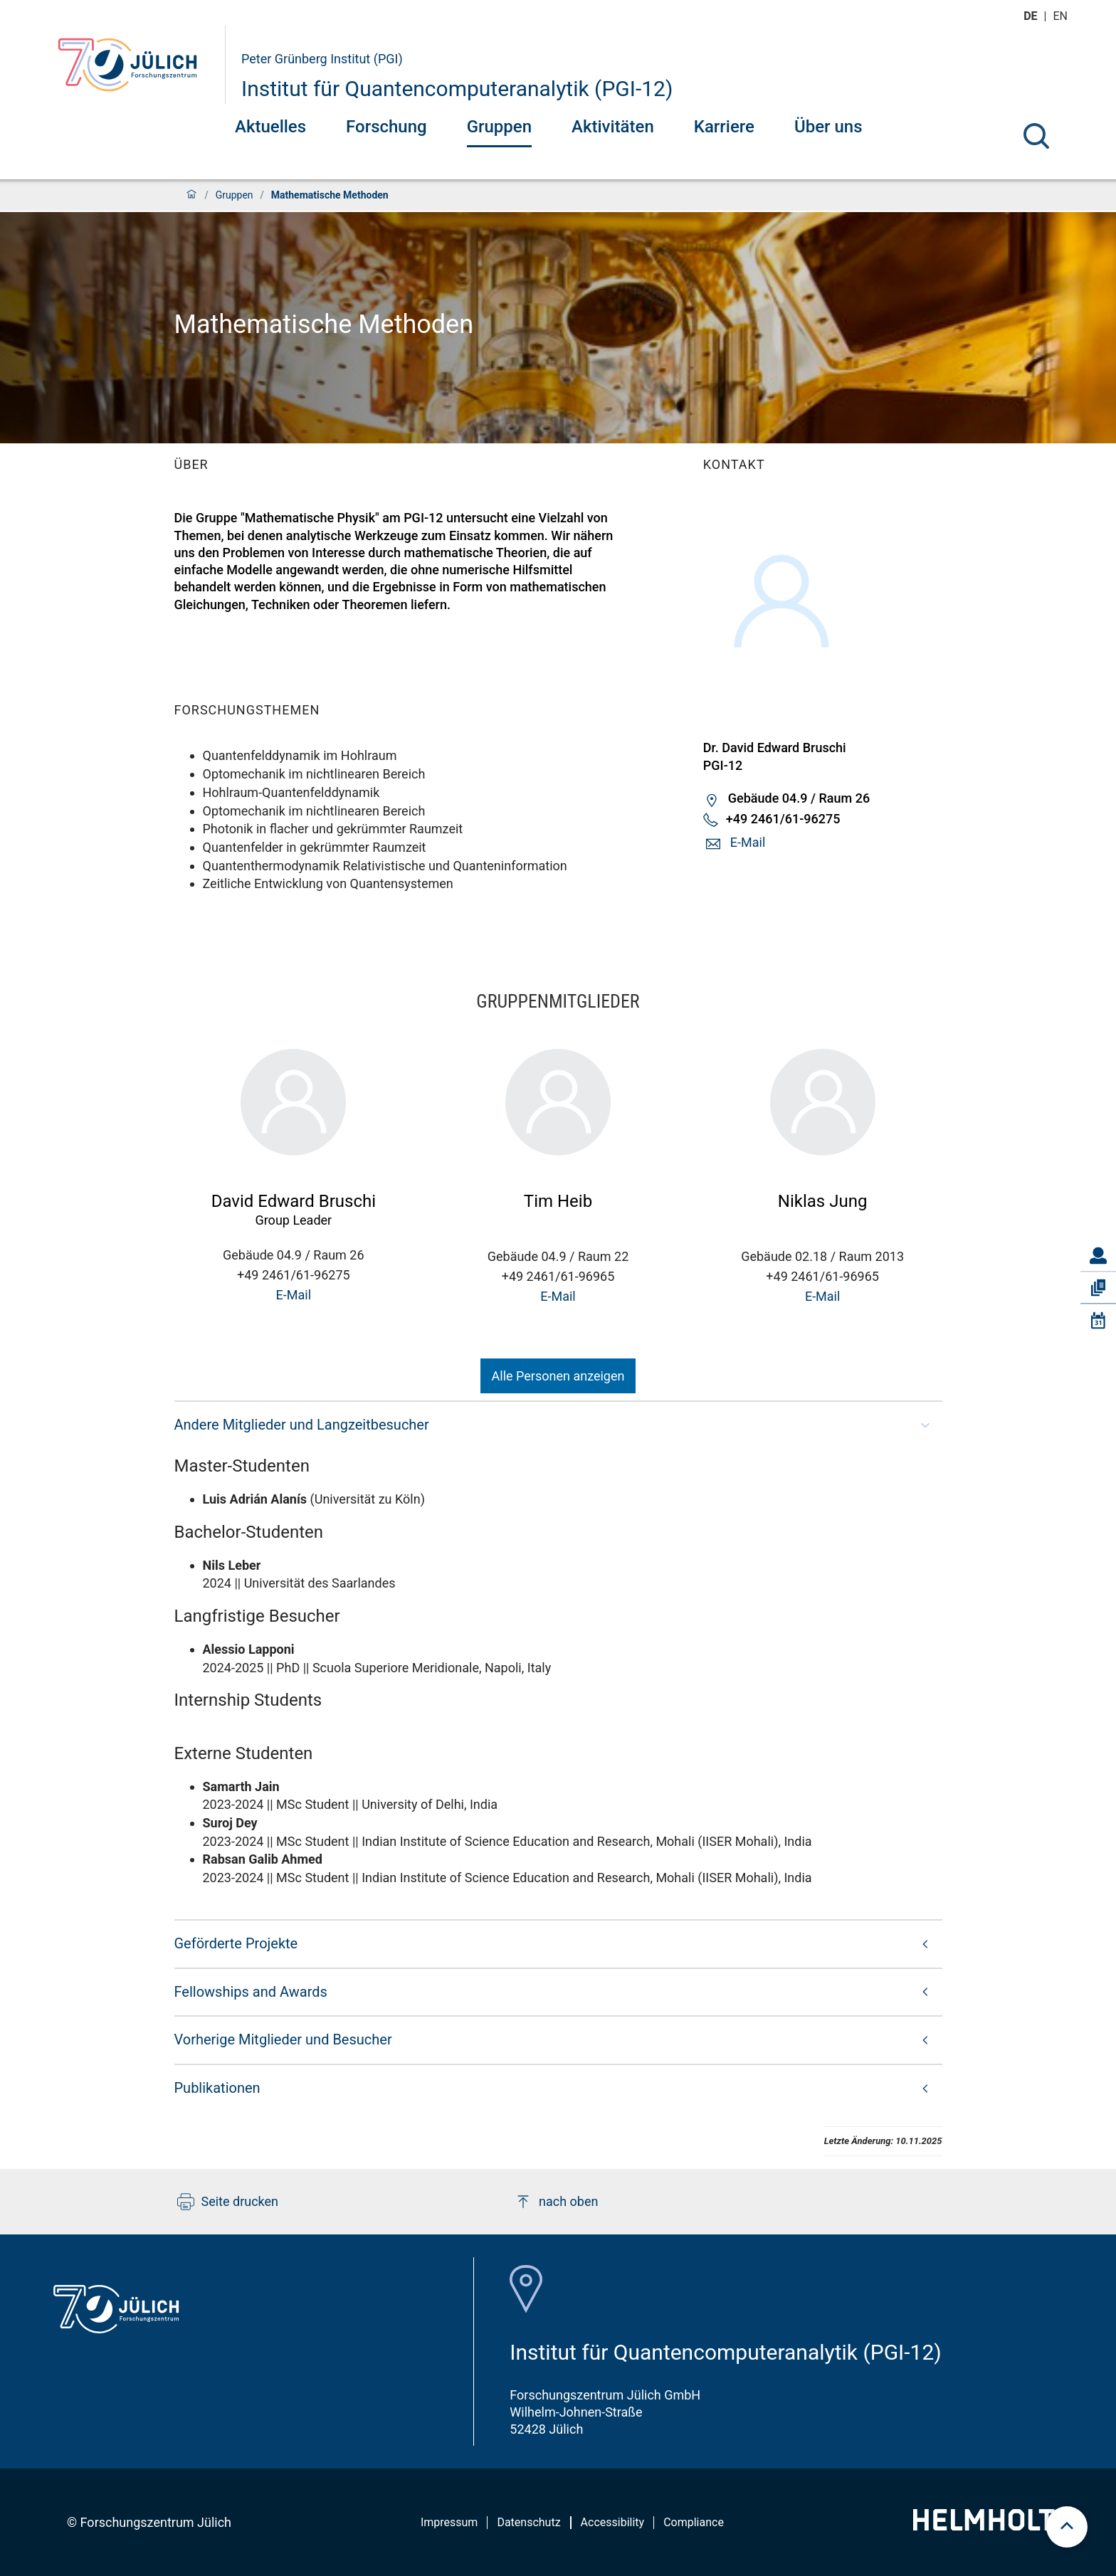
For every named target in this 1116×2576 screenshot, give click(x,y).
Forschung (386, 127)
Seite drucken (228, 2201)
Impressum (449, 2522)
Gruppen (499, 127)
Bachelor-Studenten (248, 1532)
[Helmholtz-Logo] (991, 2525)
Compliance (693, 2522)
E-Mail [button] (747, 842)
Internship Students (248, 1700)
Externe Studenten (243, 1753)
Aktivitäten (613, 127)
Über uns (828, 127)
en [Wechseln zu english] (1061, 16)
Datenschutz (528, 2522)
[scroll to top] (1067, 2527)
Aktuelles (270, 127)
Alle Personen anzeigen (558, 1375)
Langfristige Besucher (257, 1616)
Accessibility (613, 2522)
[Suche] (1036, 136)
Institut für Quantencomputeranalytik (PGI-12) (457, 88)
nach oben (556, 2201)
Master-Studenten (242, 1466)
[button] (558, 1424)
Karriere (724, 127)
